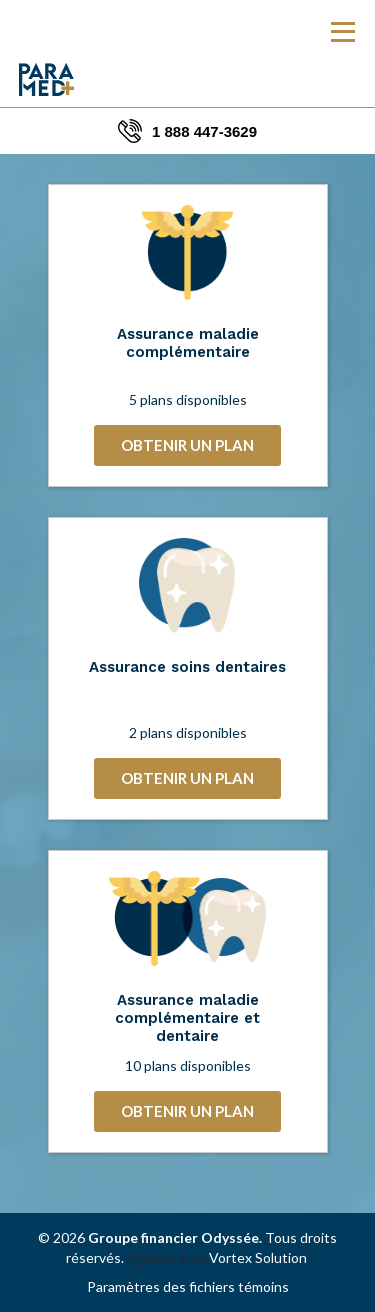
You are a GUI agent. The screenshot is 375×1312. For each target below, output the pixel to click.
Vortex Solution (258, 1257)
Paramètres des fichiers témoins (188, 1286)
